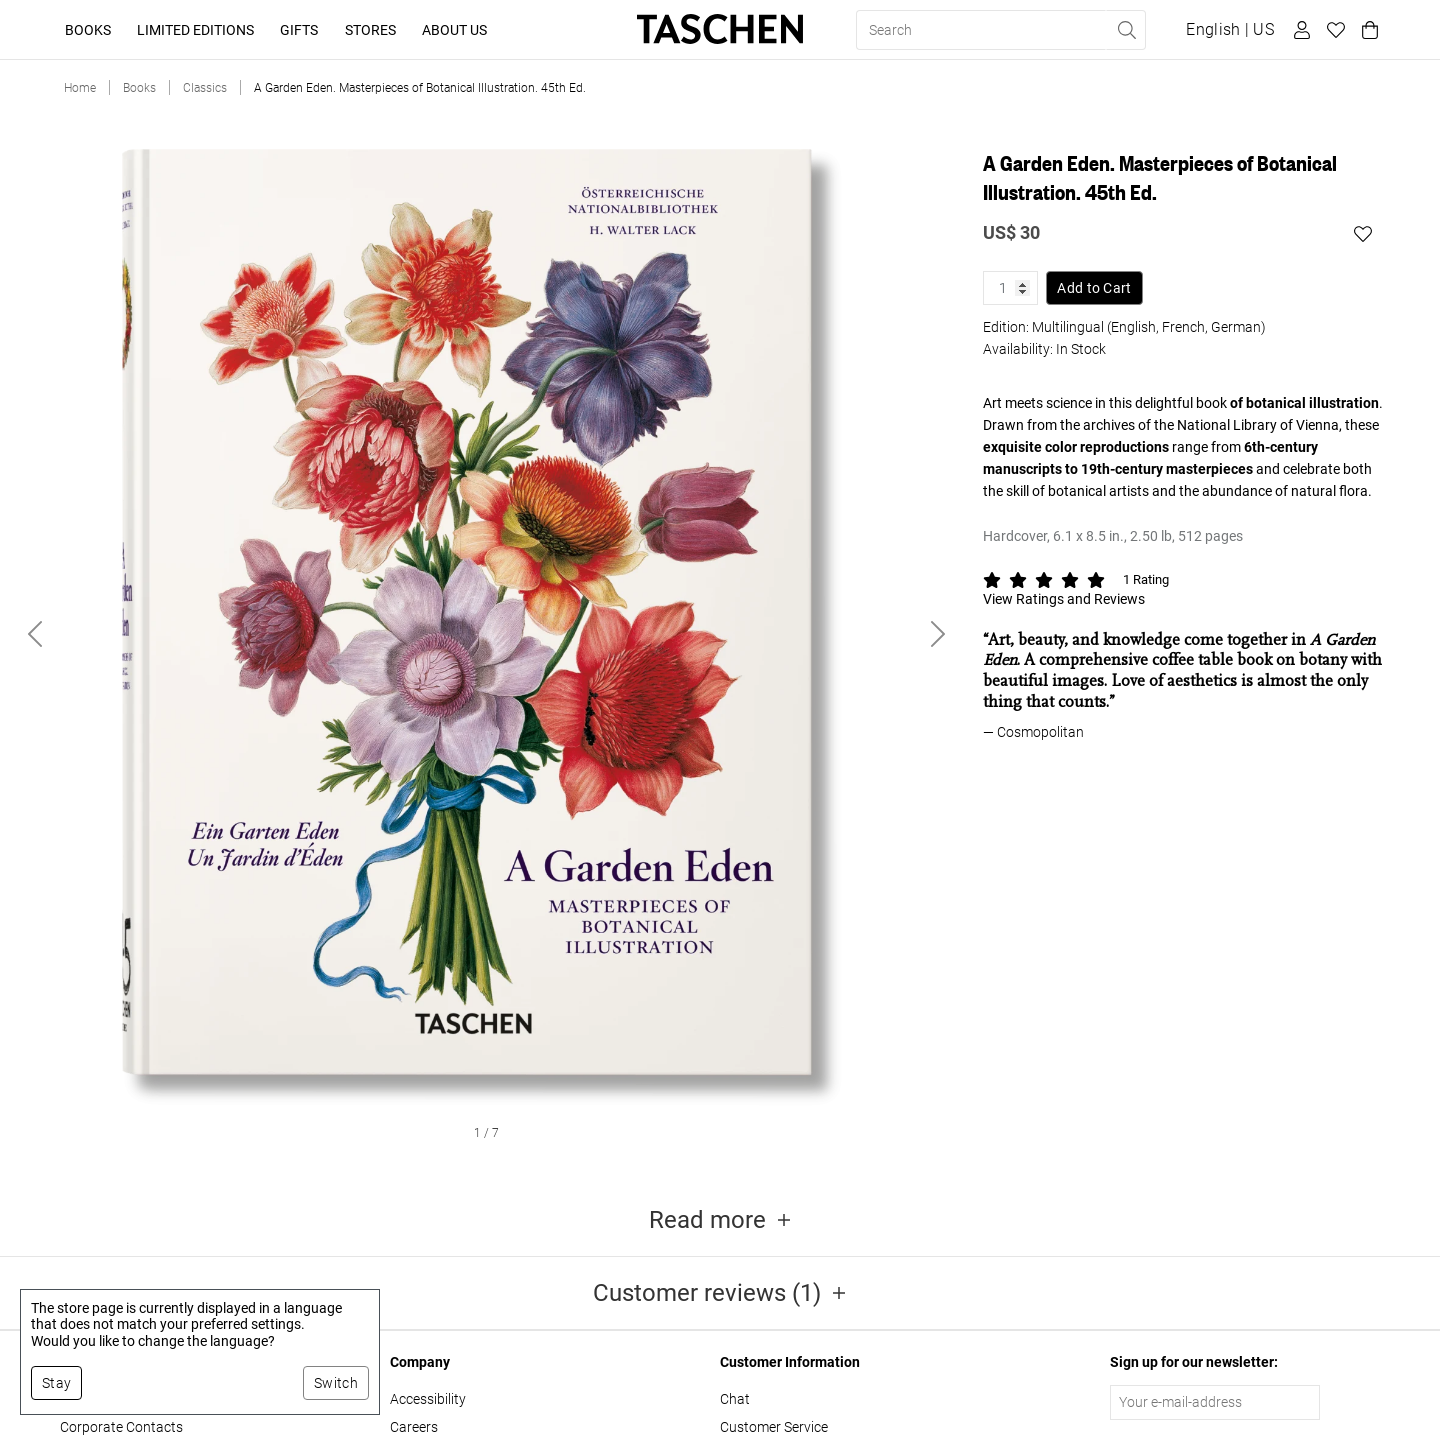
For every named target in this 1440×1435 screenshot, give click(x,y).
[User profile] (1299, 30)
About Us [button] (454, 30)
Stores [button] (370, 30)
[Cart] (1367, 30)
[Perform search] (1126, 30)
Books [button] (88, 30)
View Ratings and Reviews (1064, 599)
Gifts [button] (299, 30)
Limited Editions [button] (195, 30)
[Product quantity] (1010, 288)
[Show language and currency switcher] (1230, 30)
